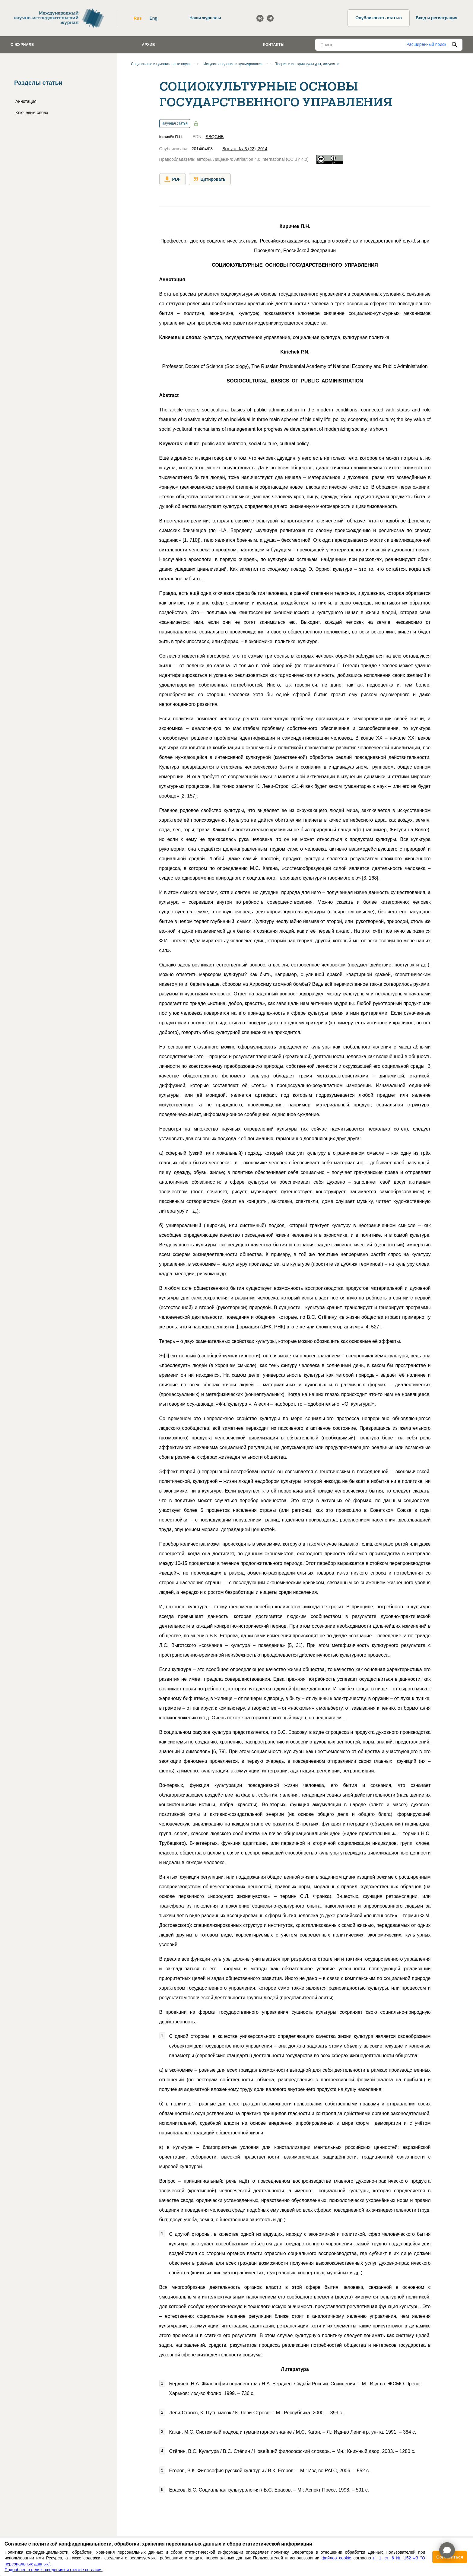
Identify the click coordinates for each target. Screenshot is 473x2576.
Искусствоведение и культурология (232, 64)
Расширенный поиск (426, 44)
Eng (153, 18)
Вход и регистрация (436, 17)
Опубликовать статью (378, 17)
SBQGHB (215, 136)
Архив (148, 45)
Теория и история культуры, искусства (307, 64)
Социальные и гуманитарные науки (160, 64)
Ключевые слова (31, 112)
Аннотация (26, 101)
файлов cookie (336, 2557)
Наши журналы (205, 17)
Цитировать (210, 179)
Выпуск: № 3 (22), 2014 (244, 148)
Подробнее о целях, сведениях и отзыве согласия (54, 2569)
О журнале (22, 45)
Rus (137, 18)
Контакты (273, 45)
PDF (172, 179)
